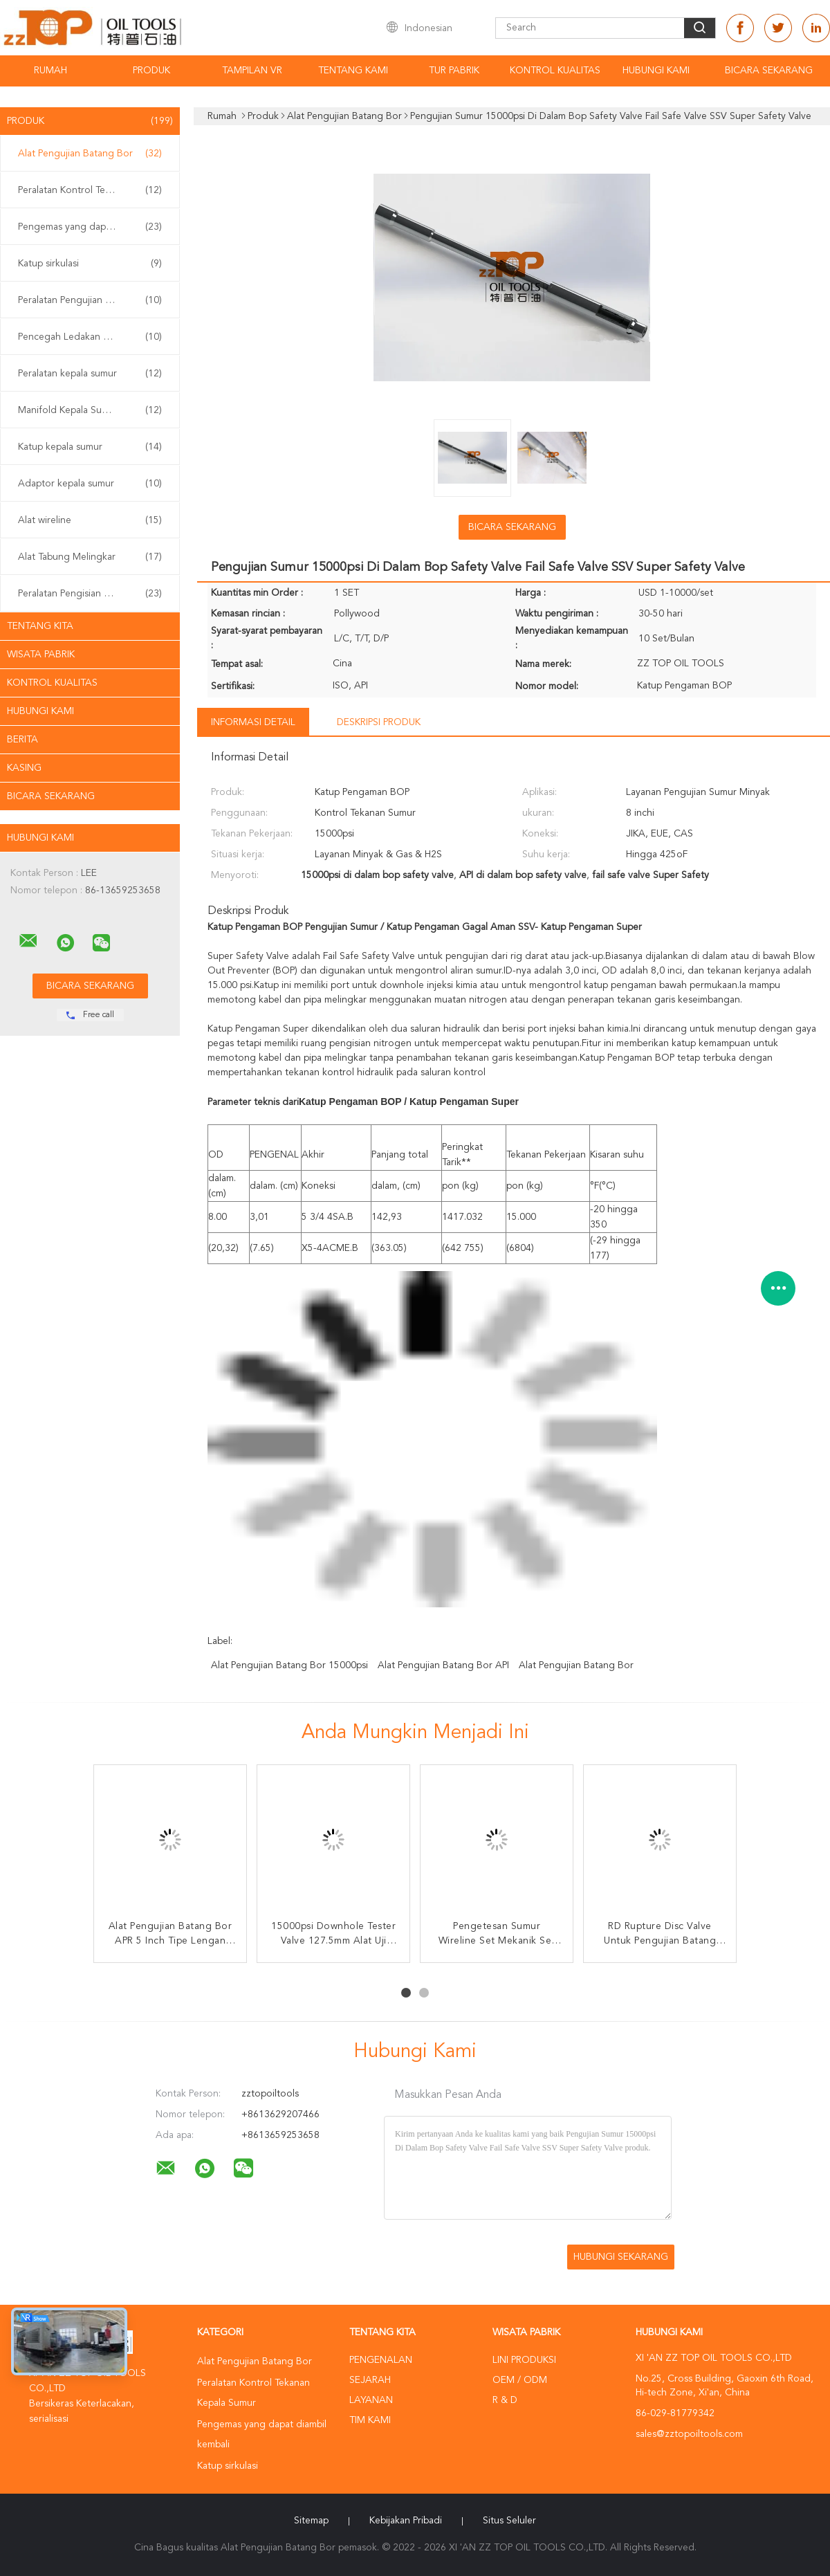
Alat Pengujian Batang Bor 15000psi (289, 1665)
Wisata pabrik (41, 654)
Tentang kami (353, 70)
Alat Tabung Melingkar (90, 557)
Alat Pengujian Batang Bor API (443, 1665)
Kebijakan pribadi (405, 2520)
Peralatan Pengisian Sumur (90, 594)
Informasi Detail (253, 722)
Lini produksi (524, 2360)
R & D (504, 2400)
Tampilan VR (252, 70)
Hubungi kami (656, 70)
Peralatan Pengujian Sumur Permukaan (93, 300)
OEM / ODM (519, 2380)
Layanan (371, 2400)
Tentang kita (40, 626)
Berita (22, 740)
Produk (151, 70)
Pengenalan (380, 2360)
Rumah (50, 70)
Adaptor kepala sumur (90, 484)
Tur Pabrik (454, 70)
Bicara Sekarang (769, 70)
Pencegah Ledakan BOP (90, 337)
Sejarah (370, 2380)
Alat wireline (90, 520)
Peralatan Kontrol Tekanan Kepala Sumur (93, 190)
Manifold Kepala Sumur (90, 410)
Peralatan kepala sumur (90, 374)
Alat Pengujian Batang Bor (90, 154)
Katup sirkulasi (90, 264)
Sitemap (311, 2520)
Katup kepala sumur (90, 447)
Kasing (24, 768)
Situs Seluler (509, 2520)
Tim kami (370, 2420)
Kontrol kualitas (555, 70)
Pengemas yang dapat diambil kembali (93, 227)
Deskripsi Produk (379, 722)
